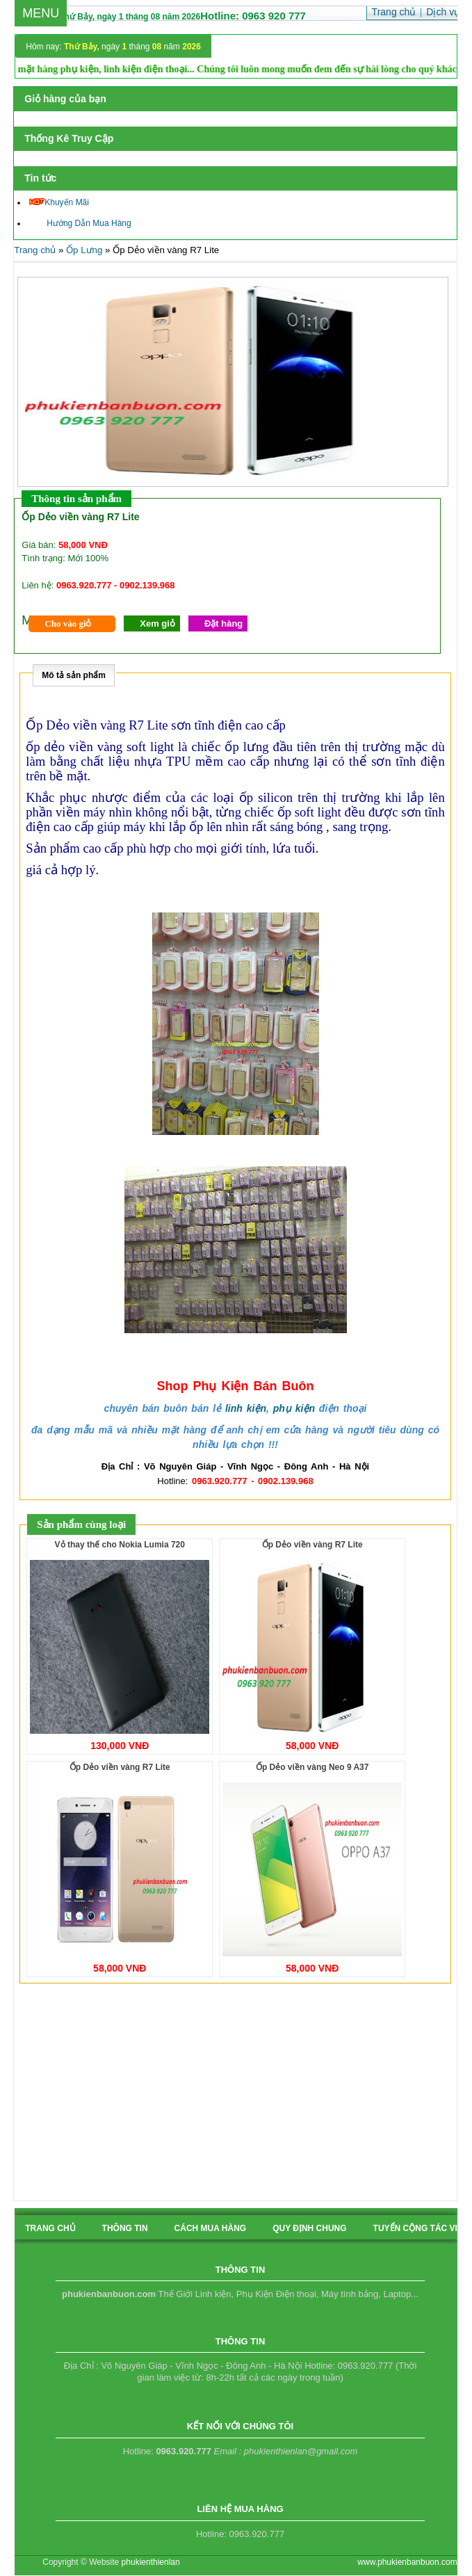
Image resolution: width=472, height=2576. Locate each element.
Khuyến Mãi (59, 202)
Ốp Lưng (84, 250)
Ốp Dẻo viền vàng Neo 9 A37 (312, 1767)
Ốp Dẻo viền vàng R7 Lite (312, 1544)
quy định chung (309, 2228)
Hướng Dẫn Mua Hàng (80, 223)
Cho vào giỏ (67, 623)
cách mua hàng (210, 2228)
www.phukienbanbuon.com (407, 2562)
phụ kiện (294, 1408)
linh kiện (245, 1408)
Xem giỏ (157, 623)
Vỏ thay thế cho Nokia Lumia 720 (120, 1544)
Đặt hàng (223, 623)
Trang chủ (35, 250)
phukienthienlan (151, 2562)
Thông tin (125, 2228)
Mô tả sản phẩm (74, 675)
